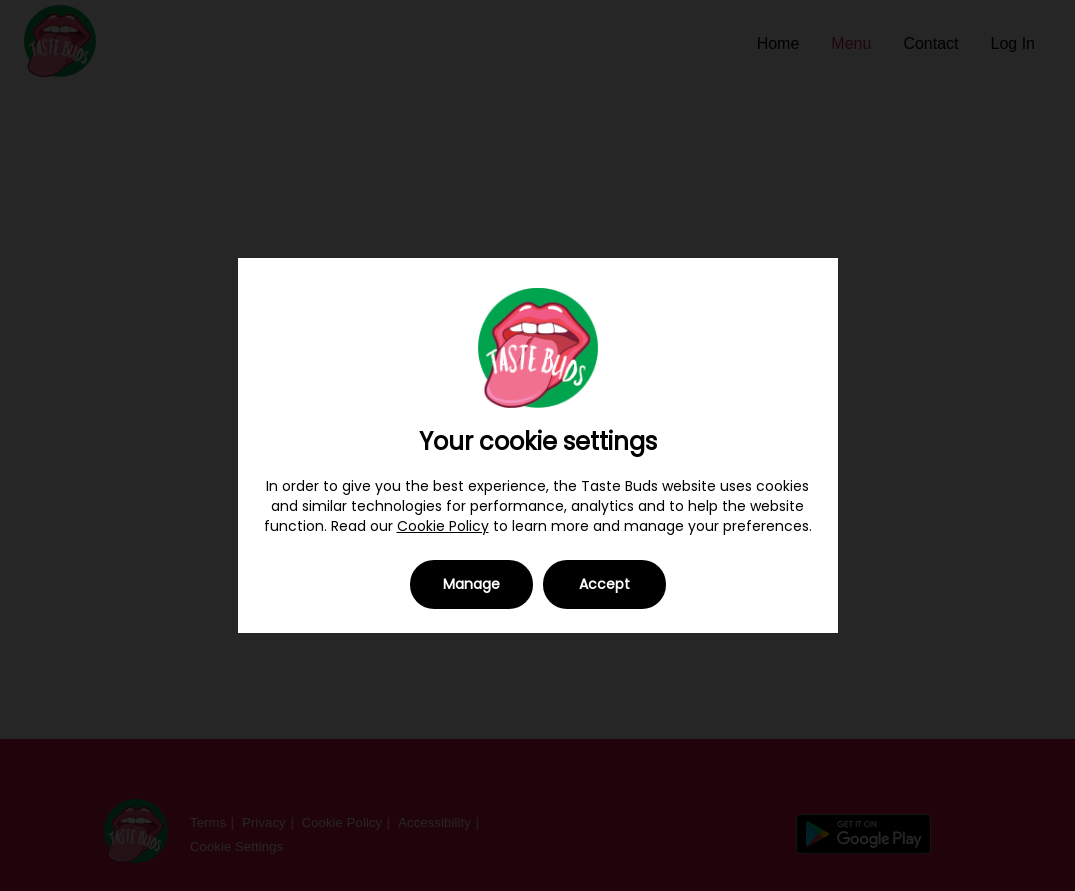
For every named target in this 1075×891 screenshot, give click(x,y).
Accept (604, 584)
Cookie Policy (443, 526)
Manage (471, 584)
